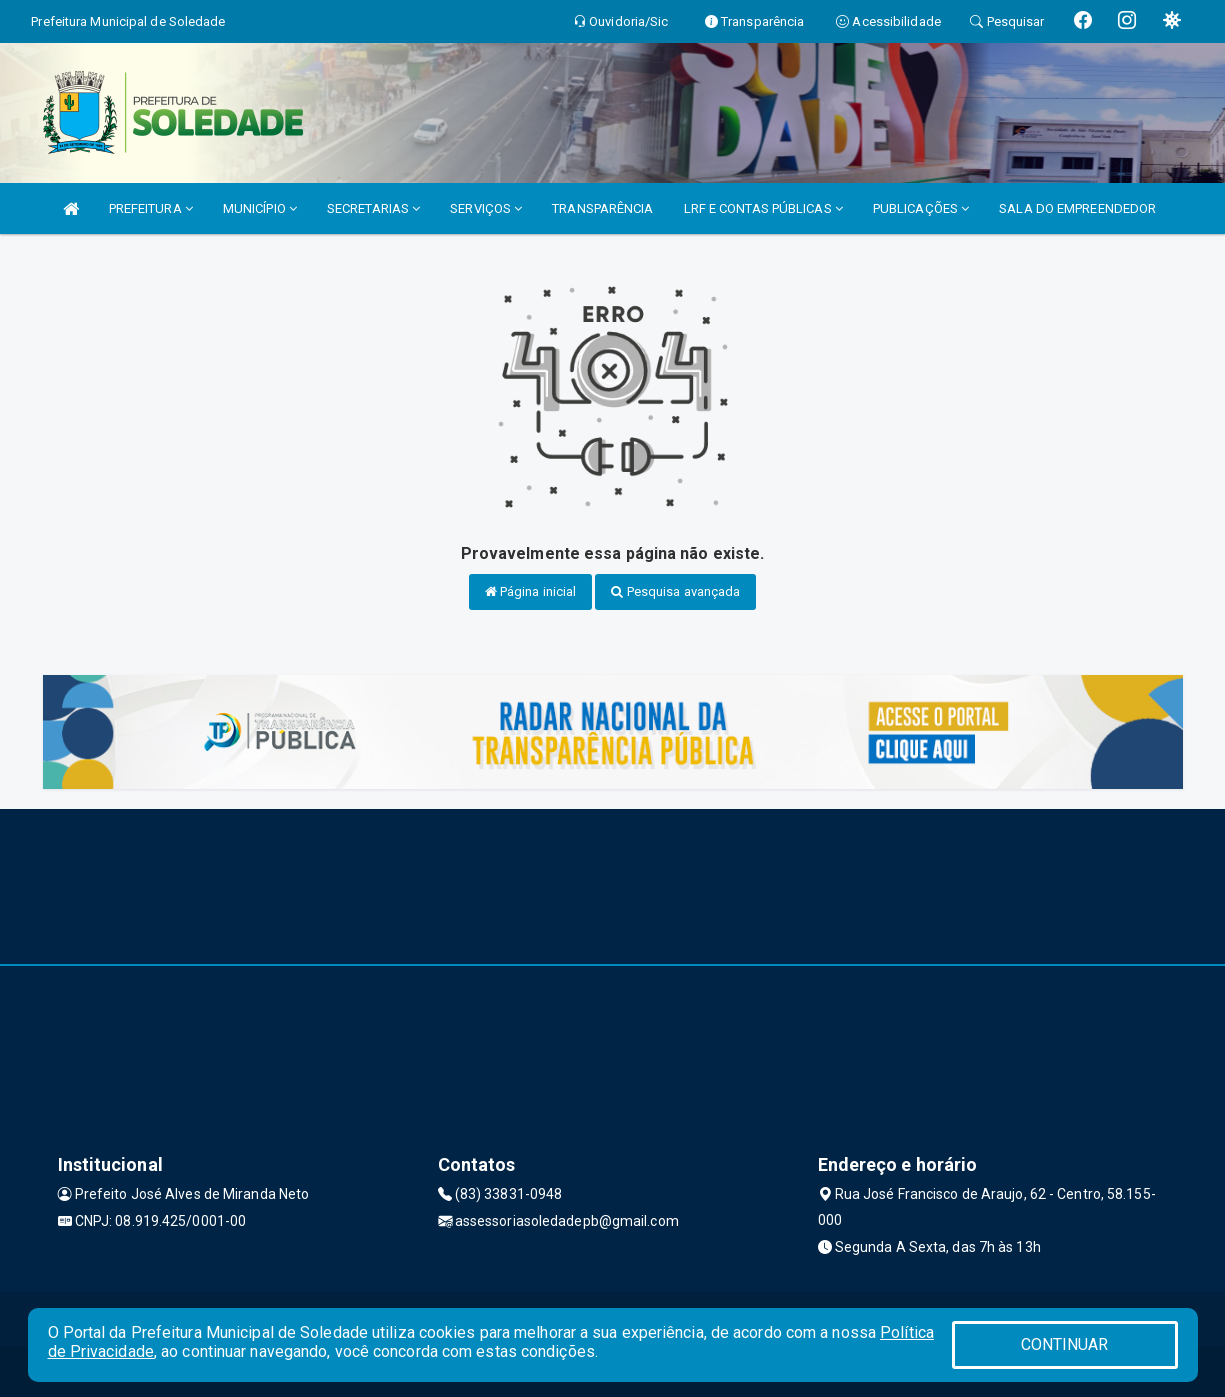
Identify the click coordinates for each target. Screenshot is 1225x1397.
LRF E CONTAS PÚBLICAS (763, 208)
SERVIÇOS (486, 208)
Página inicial (531, 591)
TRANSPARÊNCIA (602, 208)
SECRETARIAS (373, 208)
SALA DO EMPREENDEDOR (1077, 208)
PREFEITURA (151, 208)
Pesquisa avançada (675, 591)
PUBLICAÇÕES (921, 208)
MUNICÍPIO (260, 208)
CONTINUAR (1065, 1344)
